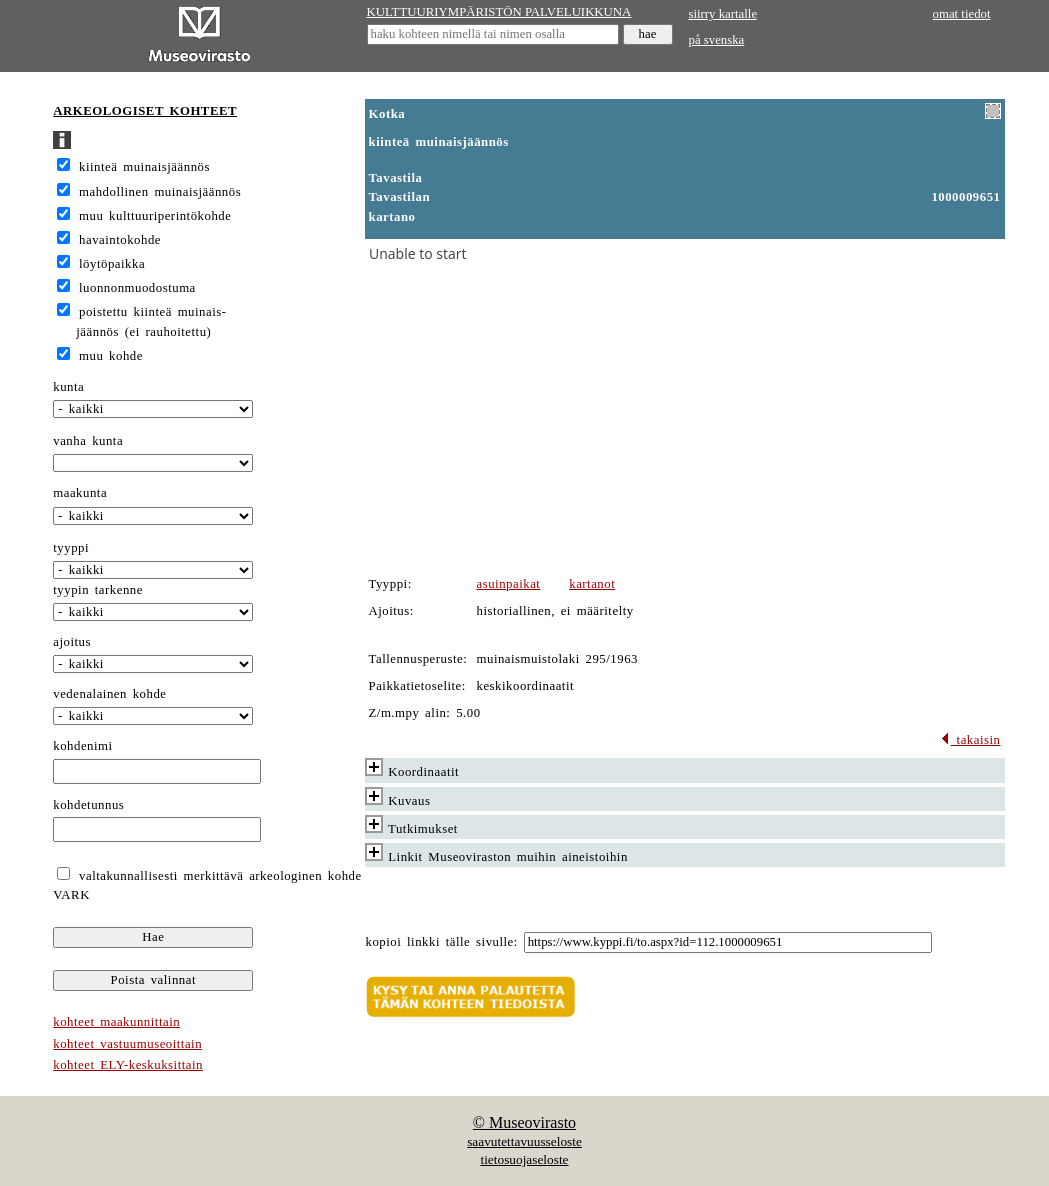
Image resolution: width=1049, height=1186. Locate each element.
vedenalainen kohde (109, 694)
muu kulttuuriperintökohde (155, 216)
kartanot (592, 584)
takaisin (970, 740)
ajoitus (72, 642)
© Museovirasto (524, 1122)
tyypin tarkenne (98, 590)
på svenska (717, 40)
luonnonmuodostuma (137, 288)
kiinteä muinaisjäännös (144, 167)
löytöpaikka (112, 264)
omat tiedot (962, 14)
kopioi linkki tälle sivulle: (442, 942)
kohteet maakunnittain (116, 1022)
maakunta (80, 493)
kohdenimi (82, 746)
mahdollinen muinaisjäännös (160, 192)
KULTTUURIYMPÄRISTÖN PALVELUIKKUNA (499, 12)
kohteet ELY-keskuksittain (128, 1065)
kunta (68, 387)
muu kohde (111, 356)
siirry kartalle (723, 14)
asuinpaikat (509, 584)
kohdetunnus (88, 805)
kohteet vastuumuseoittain (127, 1044)
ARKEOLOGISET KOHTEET (145, 111)
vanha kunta (88, 441)
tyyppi (71, 548)
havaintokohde (120, 240)
